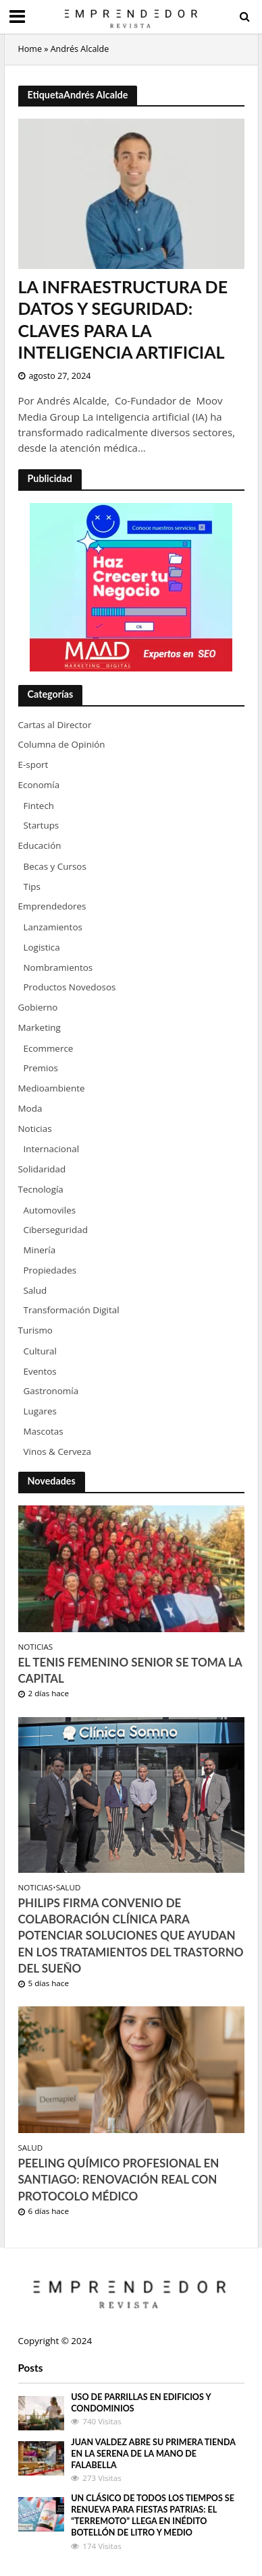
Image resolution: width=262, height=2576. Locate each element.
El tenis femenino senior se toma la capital (130, 1670)
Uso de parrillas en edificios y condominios (141, 2403)
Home (30, 49)
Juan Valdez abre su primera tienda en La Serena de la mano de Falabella (153, 2453)
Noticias (35, 1647)
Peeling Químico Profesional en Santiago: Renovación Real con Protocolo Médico (118, 2179)
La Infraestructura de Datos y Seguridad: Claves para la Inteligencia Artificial (123, 319)
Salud (68, 1887)
